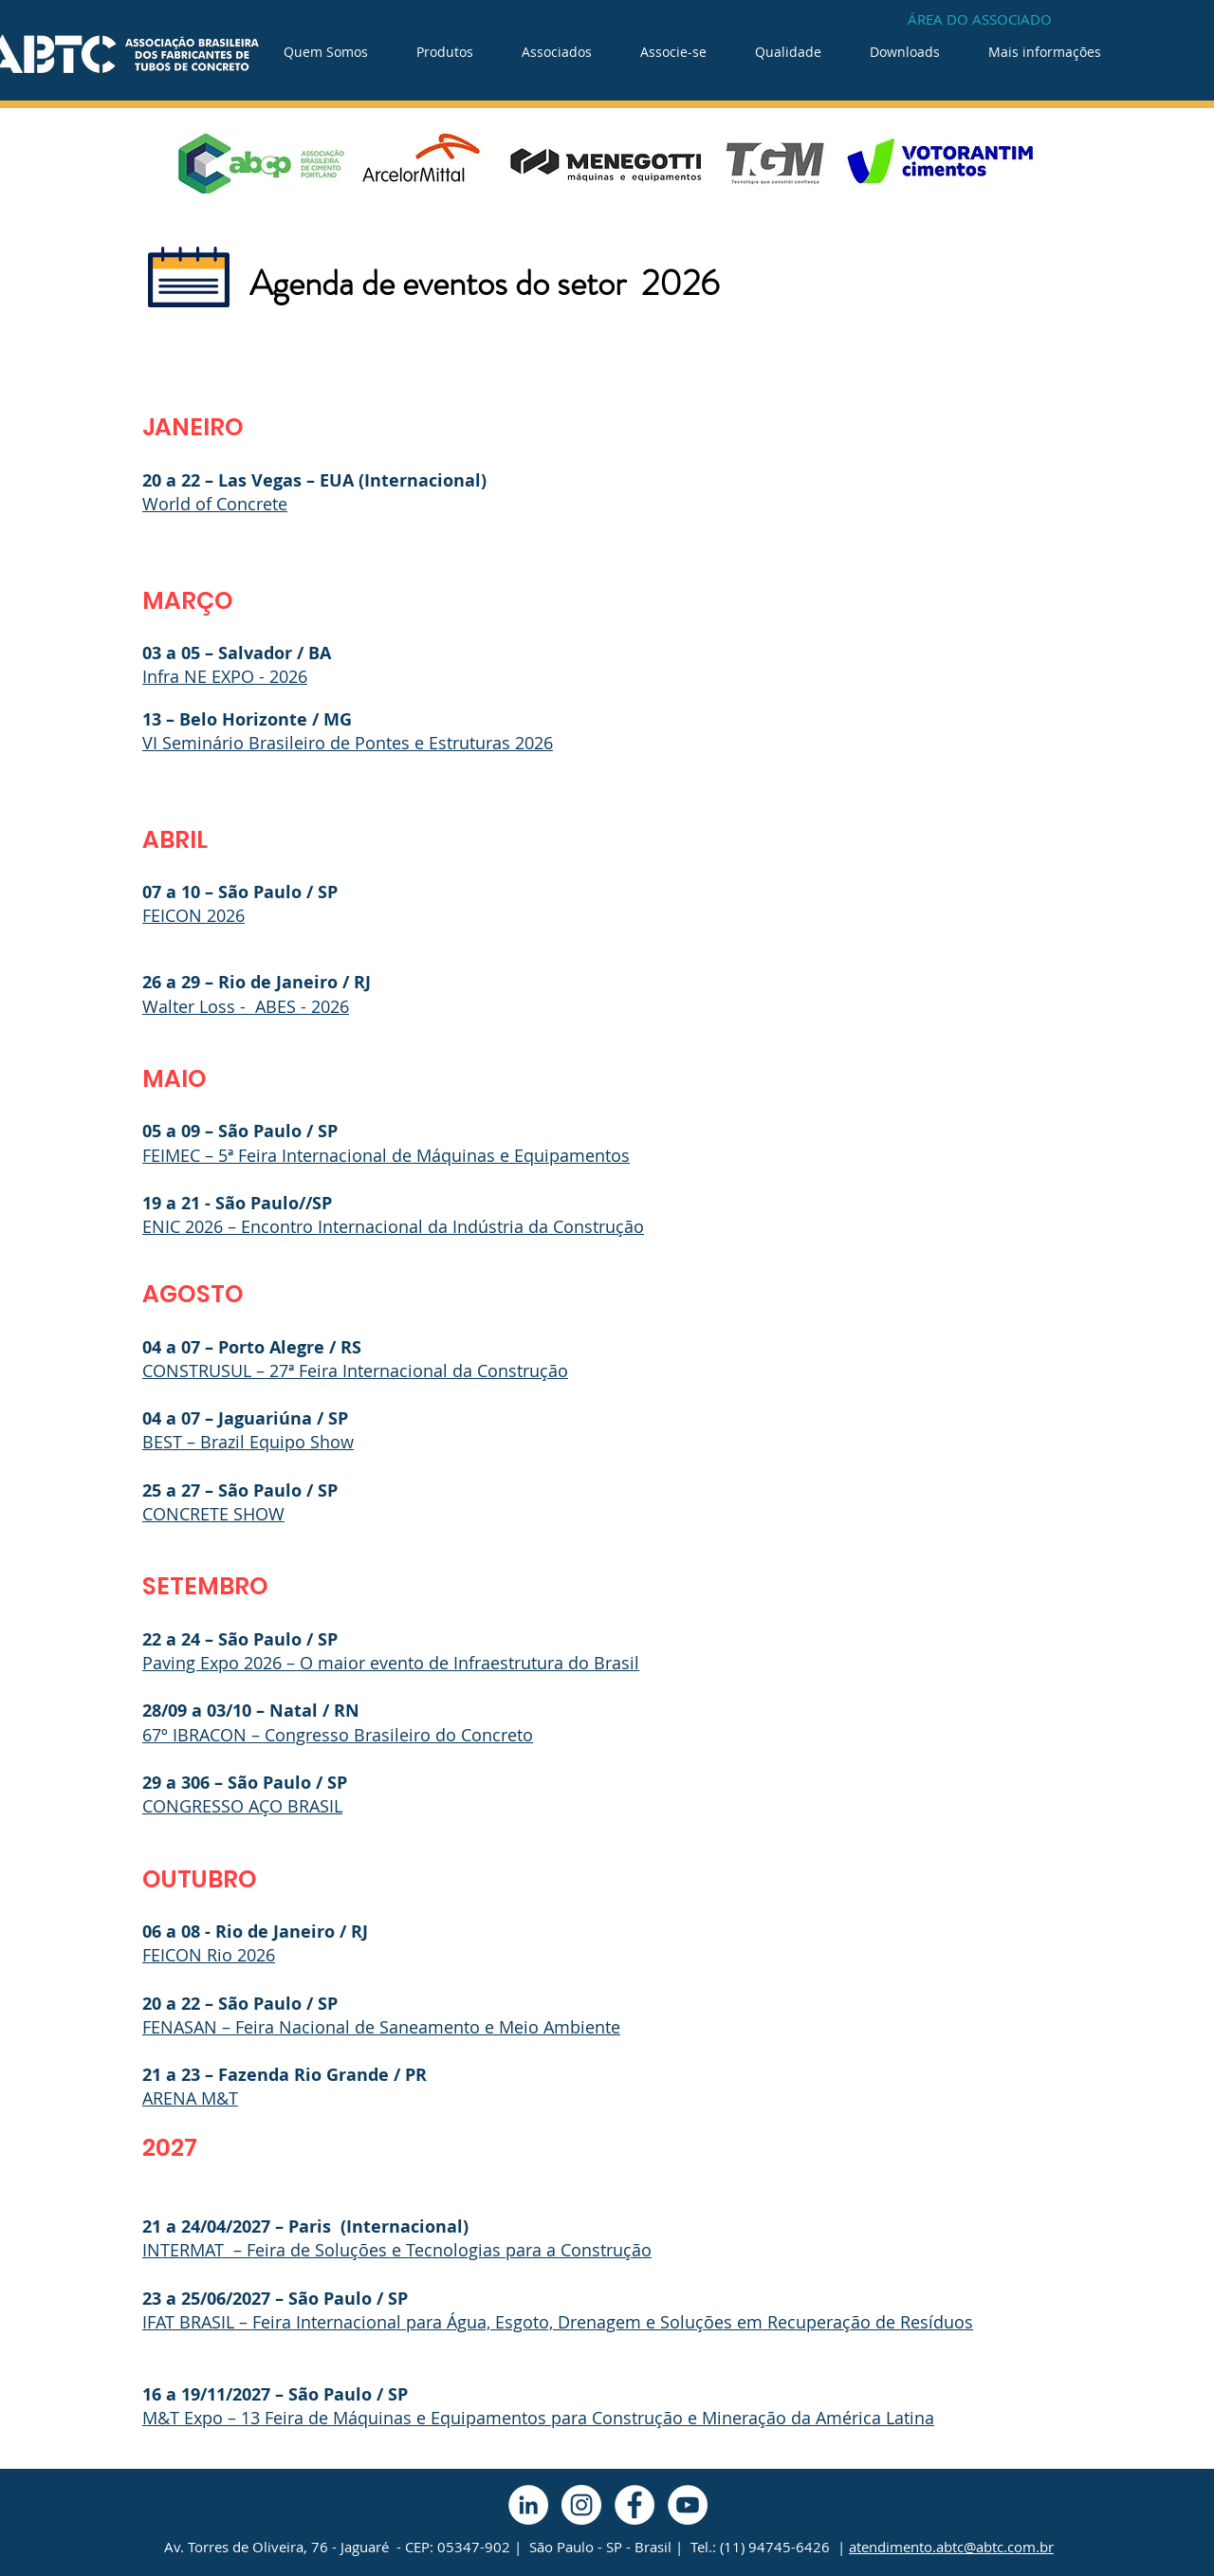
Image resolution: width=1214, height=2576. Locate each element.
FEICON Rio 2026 (208, 1954)
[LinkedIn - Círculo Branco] (528, 2505)
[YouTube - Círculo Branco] (688, 2505)
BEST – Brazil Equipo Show (248, 1441)
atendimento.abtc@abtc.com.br (951, 2546)
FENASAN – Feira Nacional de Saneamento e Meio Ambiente (381, 2026)
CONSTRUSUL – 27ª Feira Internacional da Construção (355, 1370)
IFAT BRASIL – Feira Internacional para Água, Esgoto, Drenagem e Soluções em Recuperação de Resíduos (557, 2321)
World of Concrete (214, 503)
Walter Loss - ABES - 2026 (245, 1006)
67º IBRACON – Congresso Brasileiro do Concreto (337, 1734)
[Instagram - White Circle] (581, 2505)
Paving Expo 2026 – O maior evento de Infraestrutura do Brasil (390, 1662)
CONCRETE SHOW (213, 1513)
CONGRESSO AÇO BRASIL (242, 1805)
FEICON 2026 (193, 915)
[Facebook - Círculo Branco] (634, 2505)
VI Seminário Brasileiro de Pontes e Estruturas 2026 (347, 742)
